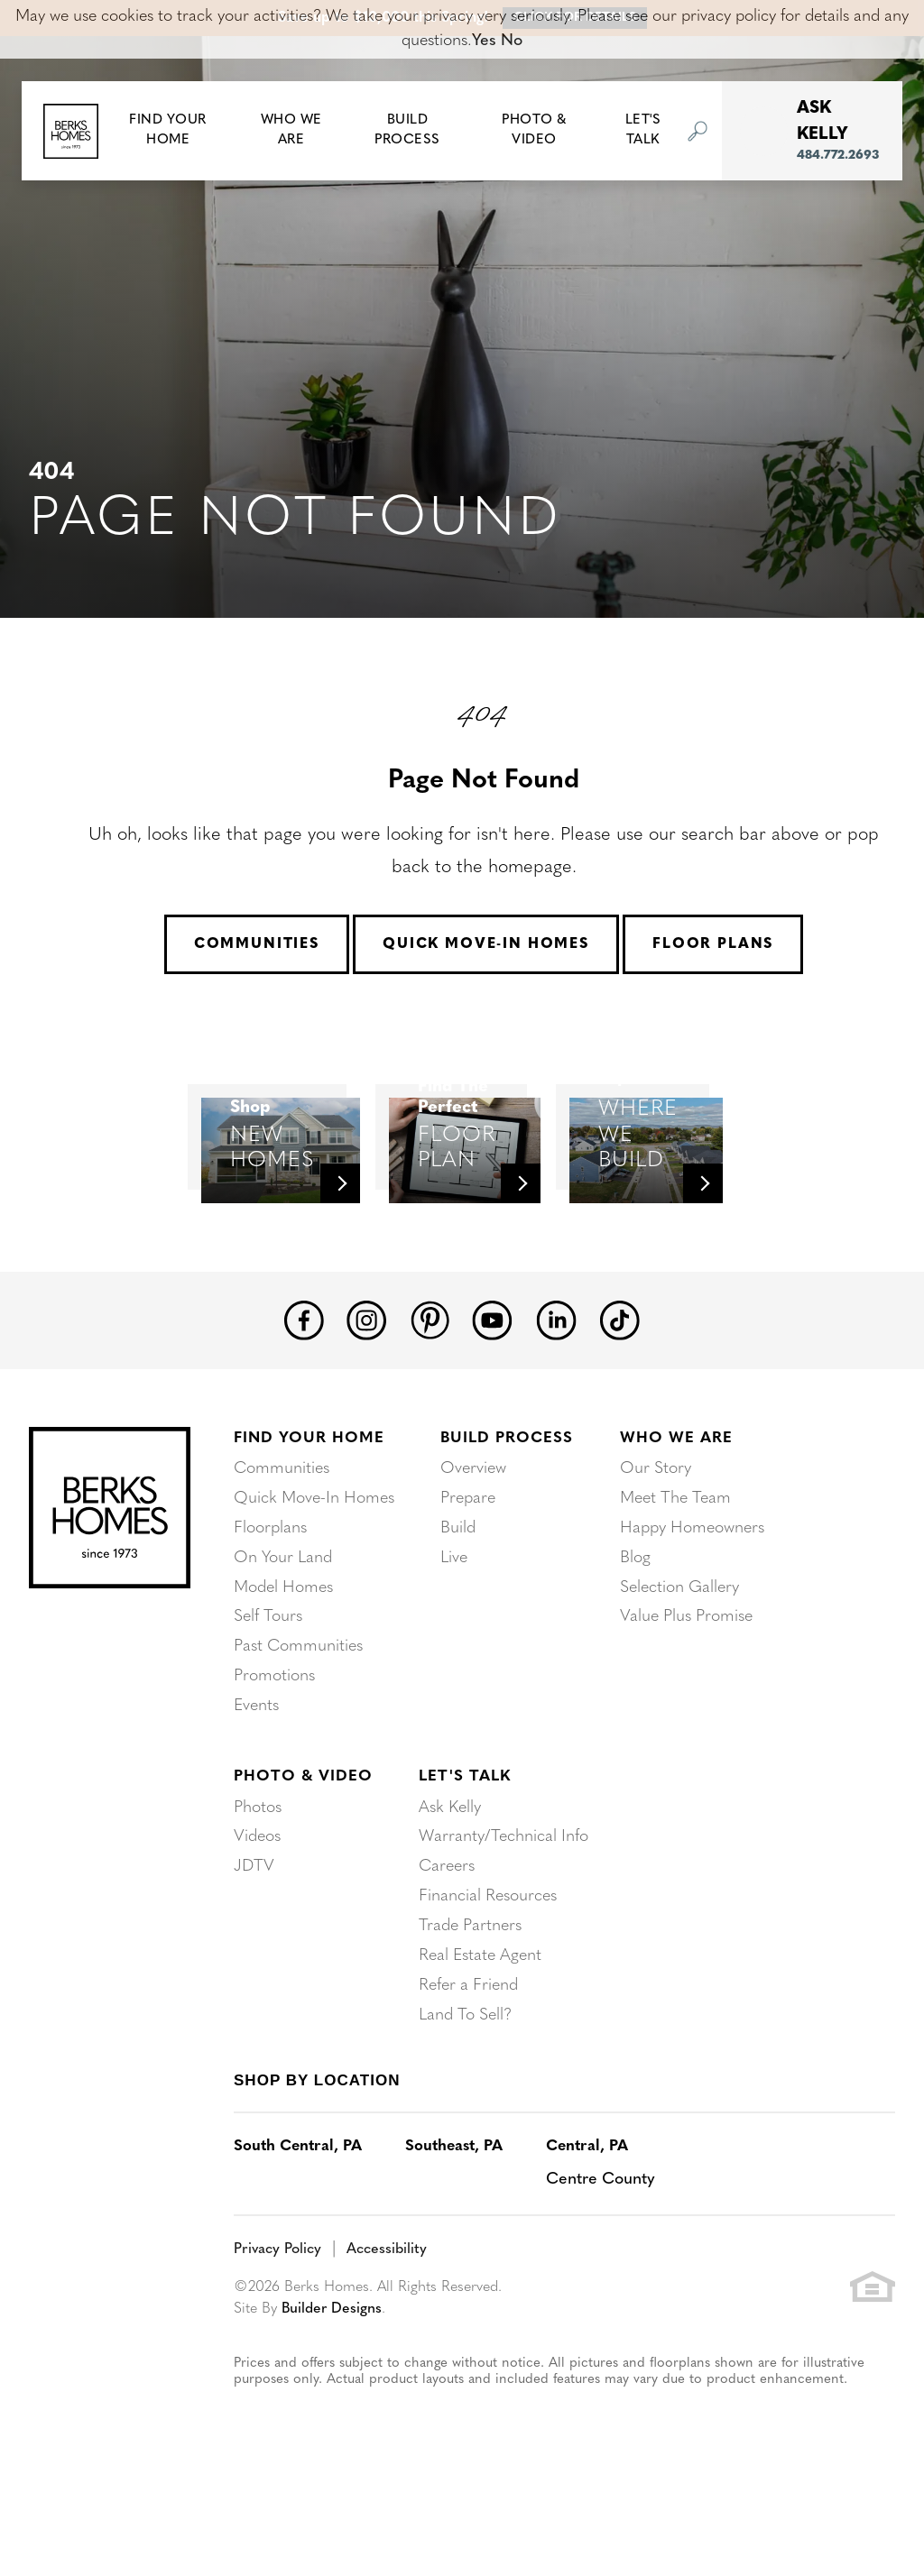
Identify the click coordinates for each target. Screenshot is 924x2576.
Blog (635, 1629)
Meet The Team (675, 1571)
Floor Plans (712, 944)
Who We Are (676, 1512)
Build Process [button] (407, 131)
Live (453, 1629)
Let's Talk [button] (643, 131)
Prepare (467, 1571)
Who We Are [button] (291, 131)
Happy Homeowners (692, 1600)
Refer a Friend (468, 2047)
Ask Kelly (450, 1874)
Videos (257, 1903)
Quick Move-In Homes (486, 944)
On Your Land (283, 1629)
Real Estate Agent (480, 2019)
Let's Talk (464, 1844)
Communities (256, 944)
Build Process (506, 1512)
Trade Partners (470, 1990)
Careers (447, 1932)
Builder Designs (332, 2369)
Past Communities (298, 1716)
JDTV (254, 1932)
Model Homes (283, 1658)
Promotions (274, 1744)
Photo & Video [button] (534, 131)
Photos (258, 1874)
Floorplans (270, 1600)
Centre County (600, 2240)
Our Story (655, 1542)
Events (256, 1773)
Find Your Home (309, 1512)
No (511, 41)
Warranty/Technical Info (503, 1903)
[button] (167, 131)
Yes (484, 41)
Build (458, 1600)
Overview (473, 1542)
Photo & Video (303, 1844)
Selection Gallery (679, 1658)
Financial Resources (488, 1961)
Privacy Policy (277, 2311)
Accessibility (386, 2311)
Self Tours (268, 1687)
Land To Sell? (465, 2076)
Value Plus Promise (686, 1687)
